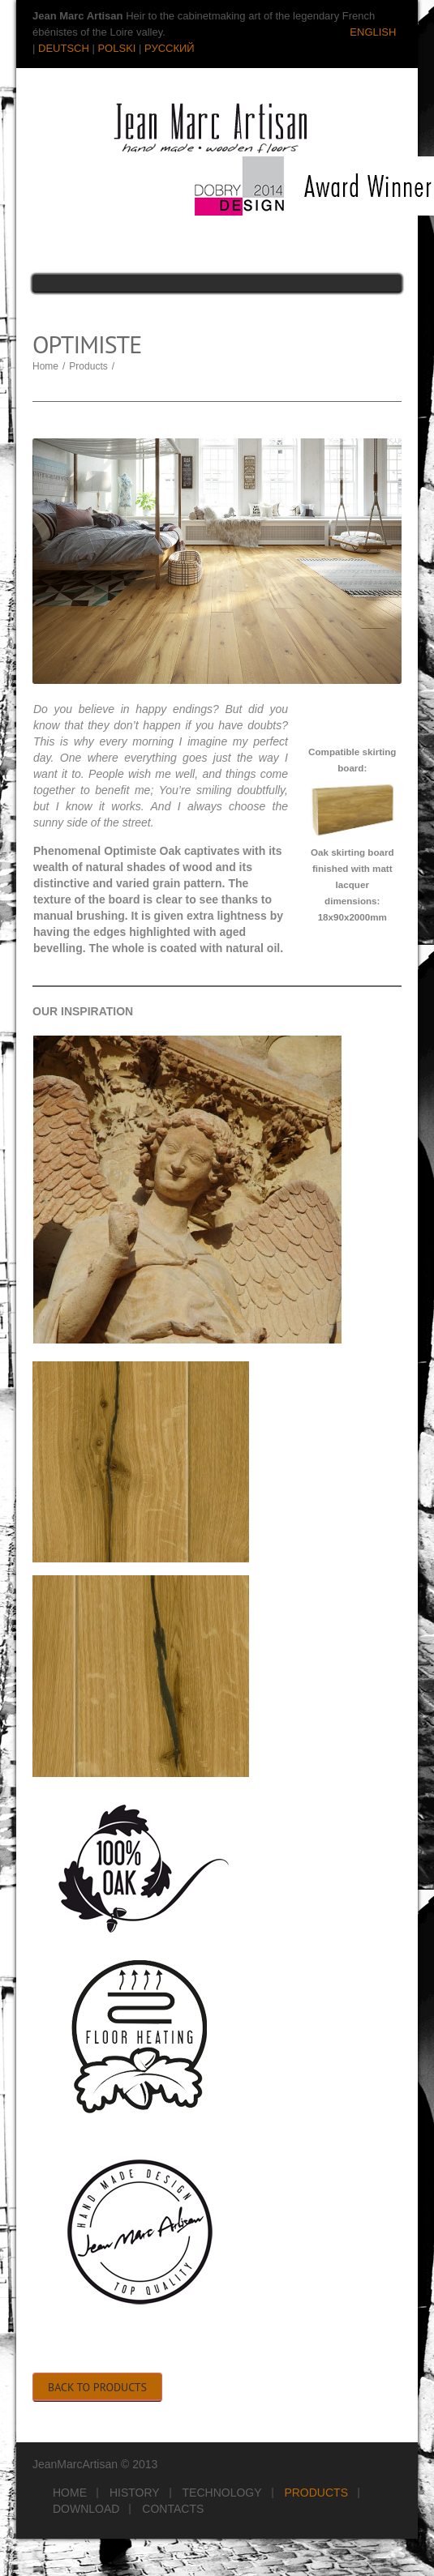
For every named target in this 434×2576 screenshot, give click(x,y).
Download (86, 2508)
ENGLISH (373, 32)
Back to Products (97, 2387)
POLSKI (116, 48)
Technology (222, 2492)
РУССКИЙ (169, 48)
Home (45, 366)
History (135, 2492)
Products (88, 366)
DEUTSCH (63, 48)
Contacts (173, 2508)
